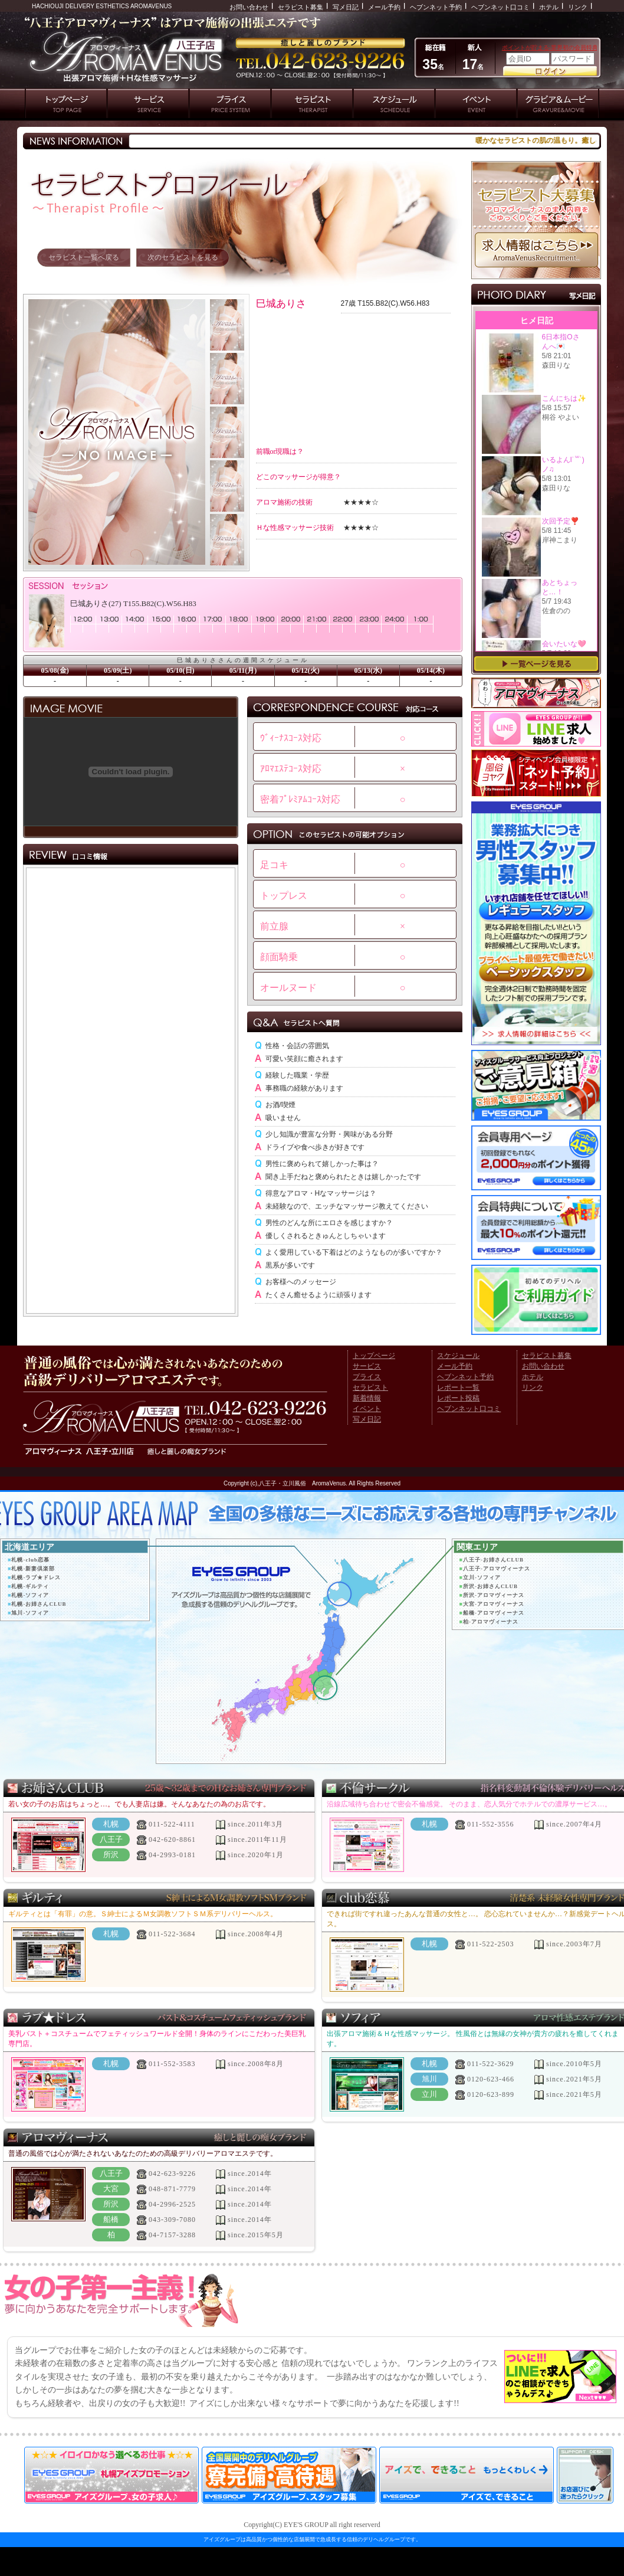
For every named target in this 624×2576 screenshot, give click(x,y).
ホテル (549, 7)
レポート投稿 (458, 1398)
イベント (367, 1409)
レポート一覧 (458, 1387)
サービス (367, 1366)
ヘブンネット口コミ (500, 7)
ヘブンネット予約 (436, 7)
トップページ (374, 1355)
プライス (367, 1377)
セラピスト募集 (300, 7)
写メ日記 (346, 7)
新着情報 (367, 1398)
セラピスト (370, 1387)
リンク (577, 7)
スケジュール (458, 1355)
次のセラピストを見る (182, 257)
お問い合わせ (248, 7)
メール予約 (384, 7)
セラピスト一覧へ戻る (83, 257)
